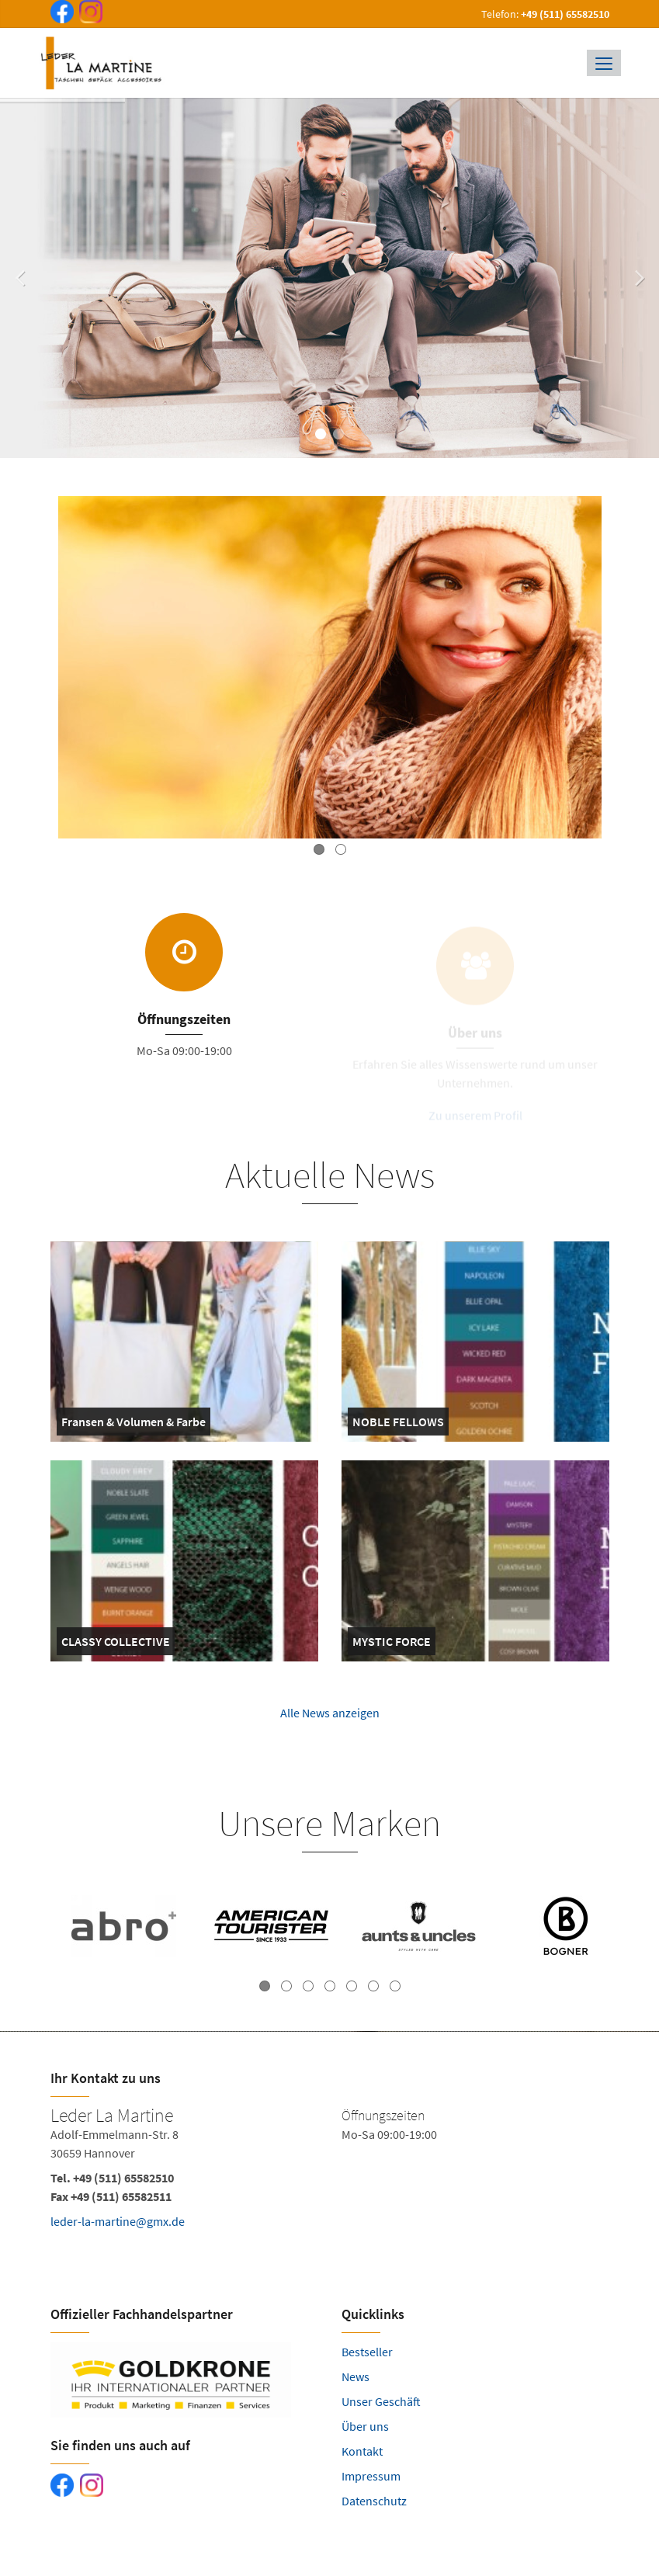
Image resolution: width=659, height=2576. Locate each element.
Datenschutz (374, 2500)
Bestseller (367, 2351)
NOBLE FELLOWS (398, 1425)
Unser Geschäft (381, 2401)
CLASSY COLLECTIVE (115, 1644)
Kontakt (362, 2451)
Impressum (371, 2476)
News (355, 2376)
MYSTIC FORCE (391, 1644)
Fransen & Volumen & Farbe (133, 1425)
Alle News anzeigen (330, 1723)
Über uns (365, 2426)
